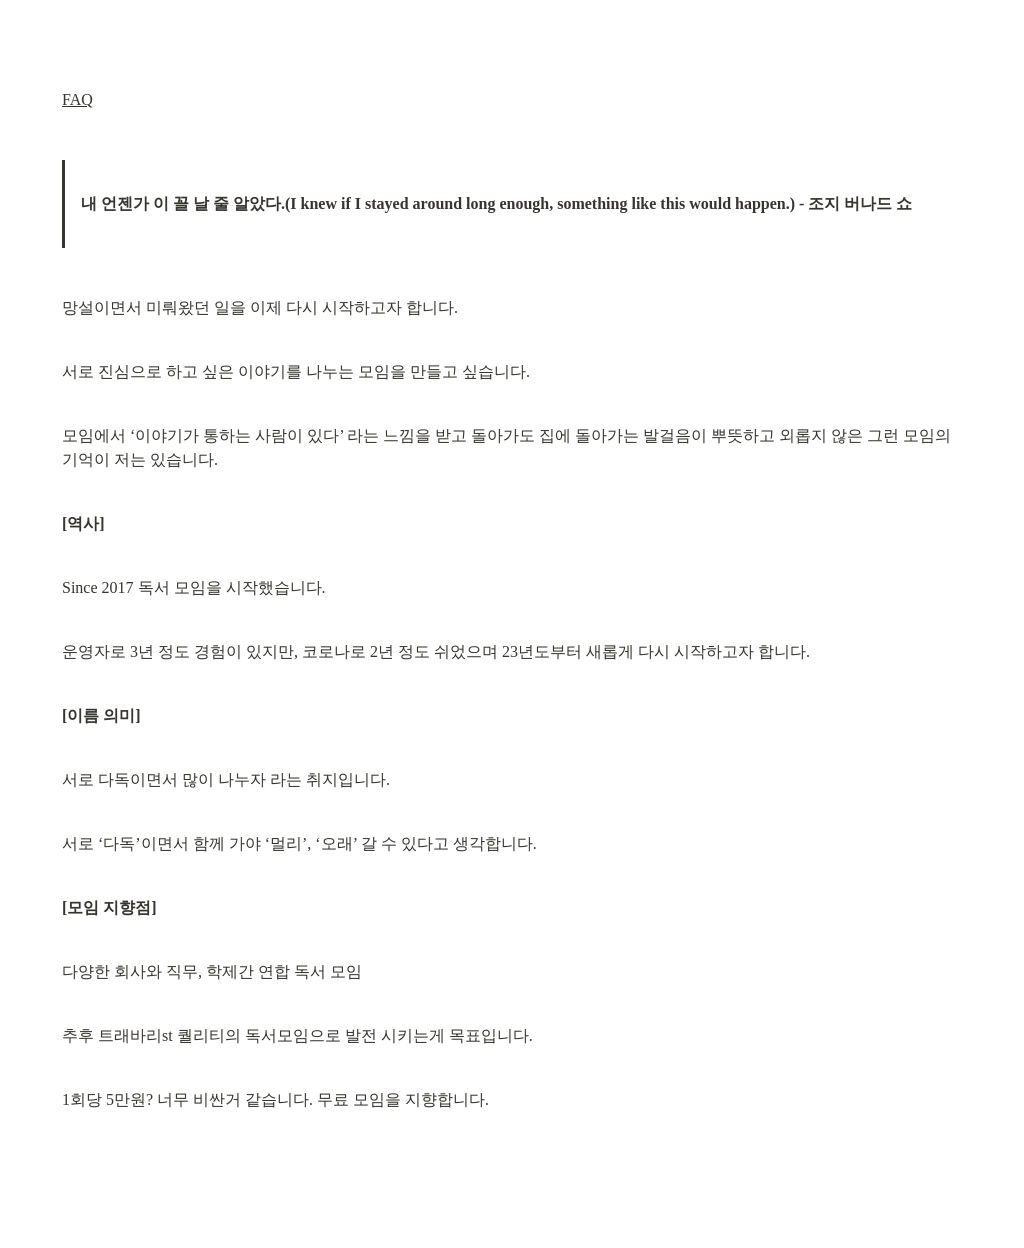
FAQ (77, 99)
